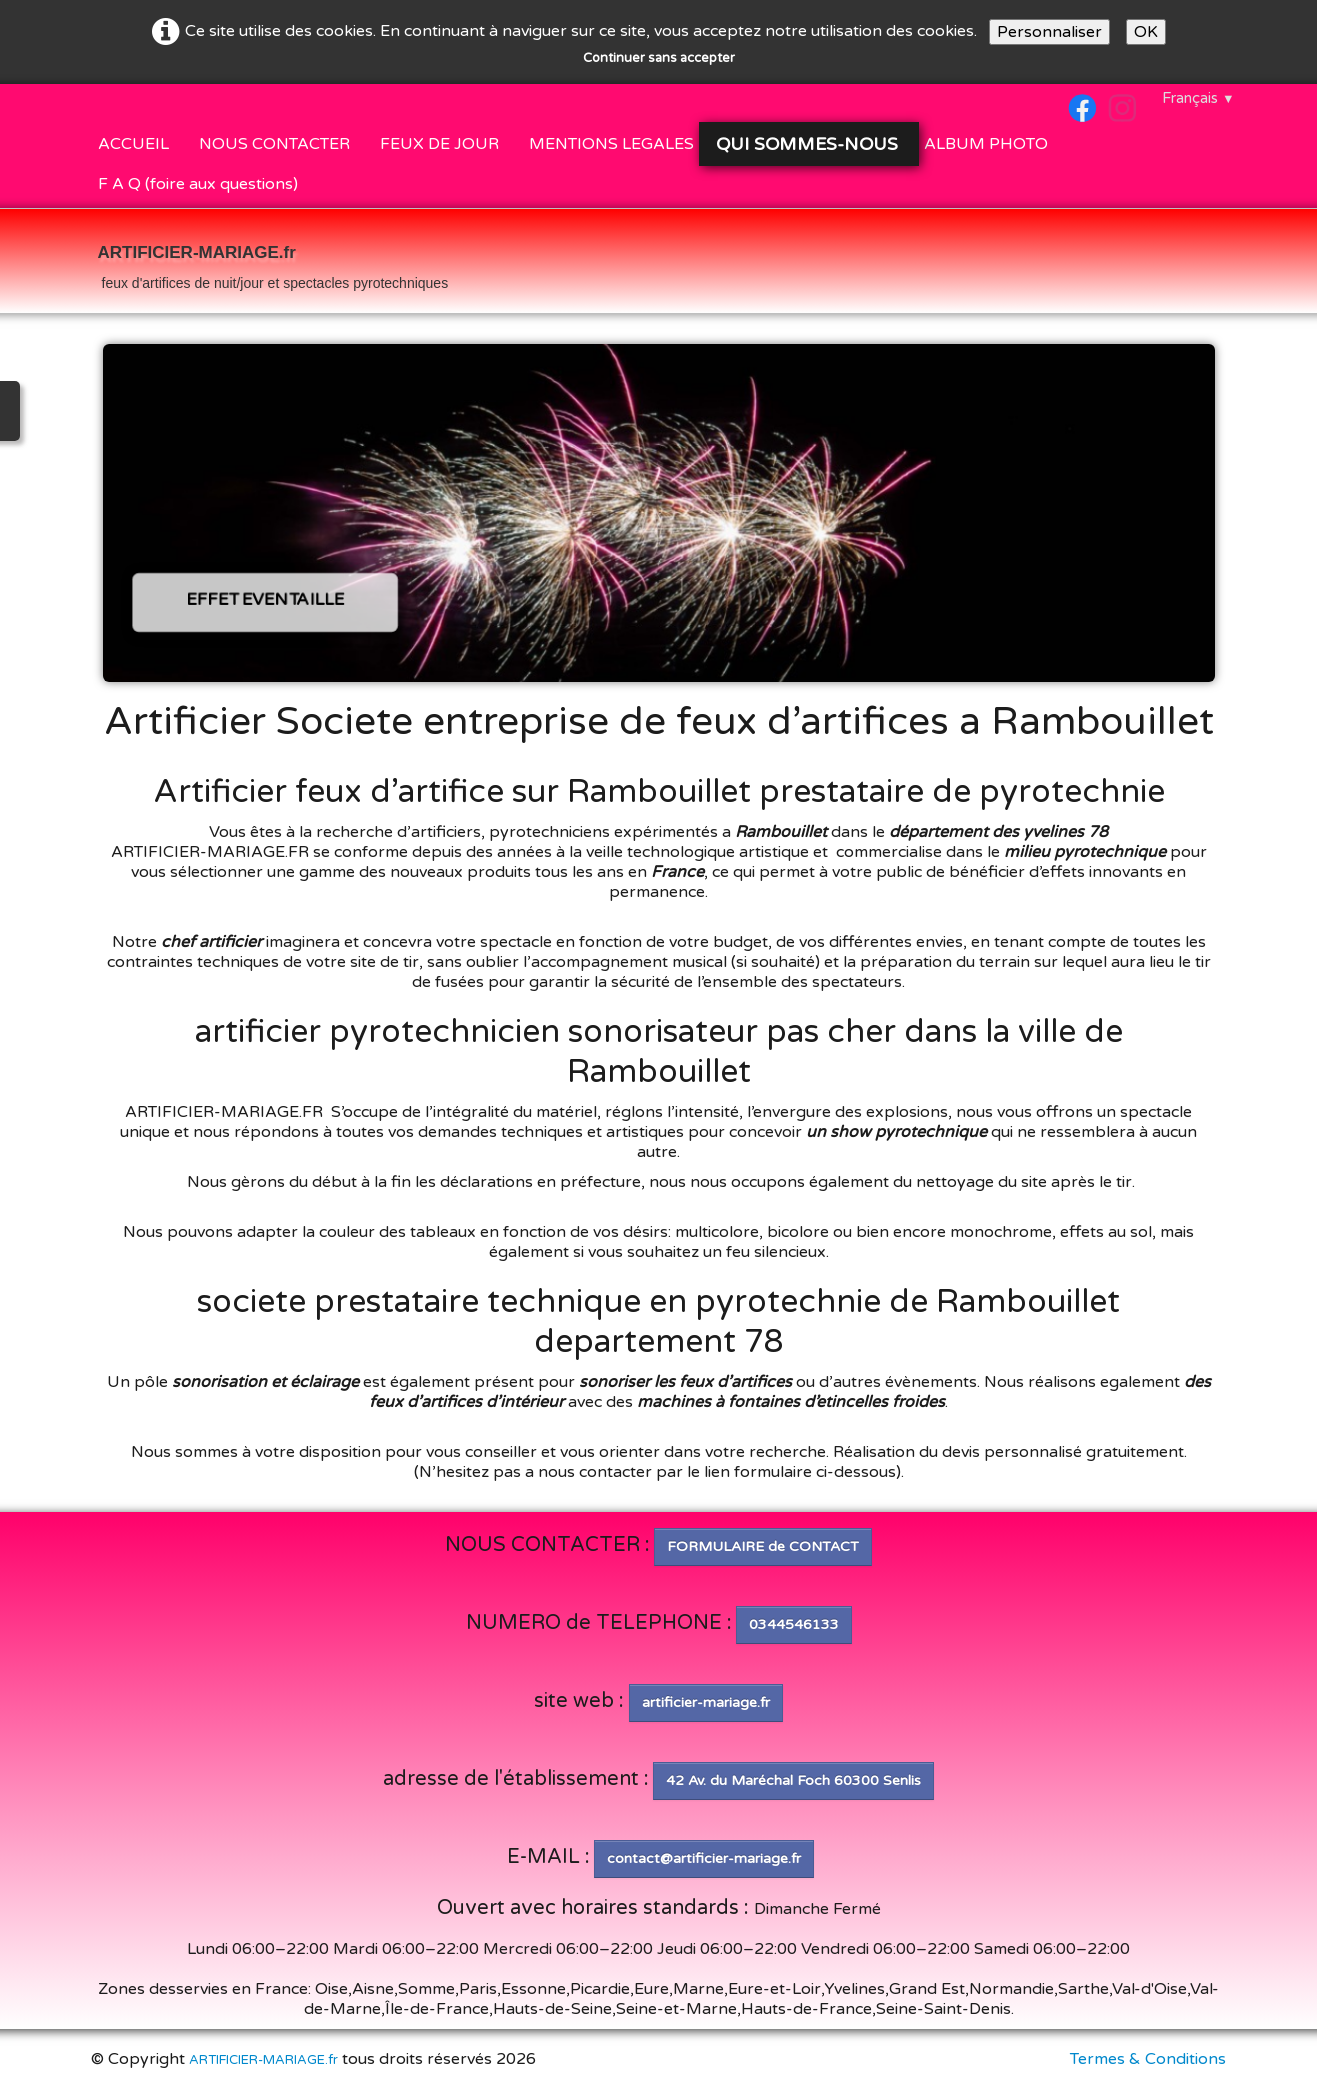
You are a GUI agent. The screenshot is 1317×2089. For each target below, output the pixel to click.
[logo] (273, 263)
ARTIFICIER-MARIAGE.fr (263, 2060)
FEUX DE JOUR (439, 144)
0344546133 (794, 1624)
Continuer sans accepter (659, 58)
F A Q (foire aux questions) (198, 184)
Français (1198, 98)
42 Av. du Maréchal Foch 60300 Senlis (793, 1780)
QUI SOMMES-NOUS (808, 144)
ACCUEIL (133, 144)
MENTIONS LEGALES (611, 144)
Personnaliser (1049, 32)
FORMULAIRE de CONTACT (763, 1546)
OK (1146, 32)
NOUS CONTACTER (274, 144)
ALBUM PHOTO (986, 144)
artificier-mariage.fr (706, 1702)
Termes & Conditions (1148, 2059)
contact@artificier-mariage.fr (704, 1858)
